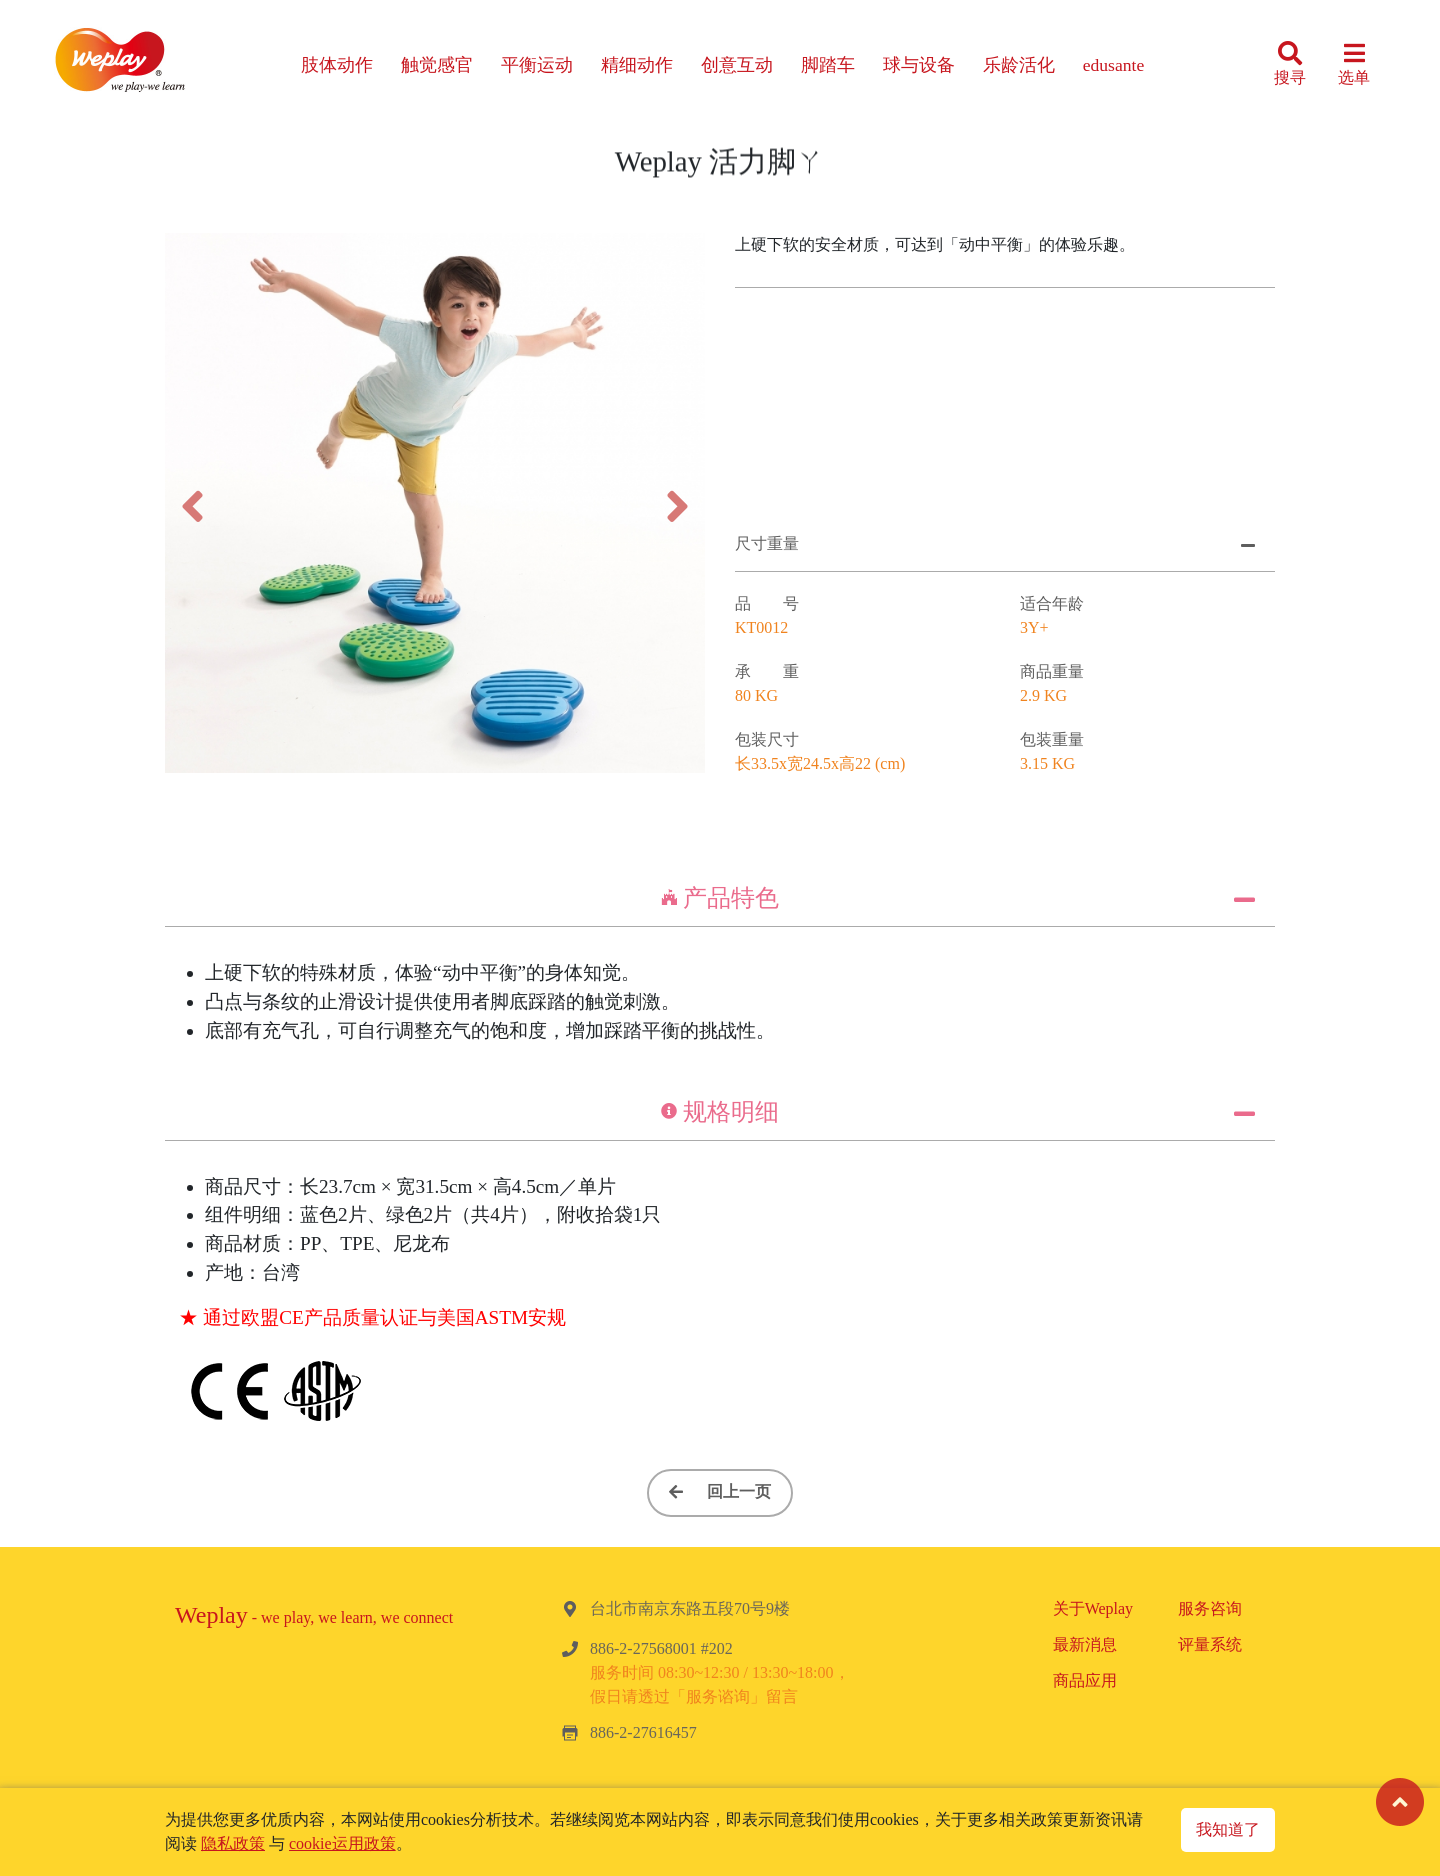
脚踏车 (828, 65)
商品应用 (1085, 1680)
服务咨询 (1210, 1608)
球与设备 (919, 65)
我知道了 (1228, 1829)
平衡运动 (537, 65)
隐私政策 (233, 1843)
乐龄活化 (1019, 65)
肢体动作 (337, 65)
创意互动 (737, 65)
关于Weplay (1093, 1608)
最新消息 (1085, 1644)
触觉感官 (437, 65)
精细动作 (637, 65)
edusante (1114, 65)
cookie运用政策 (342, 1843)
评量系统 (1210, 1644)
